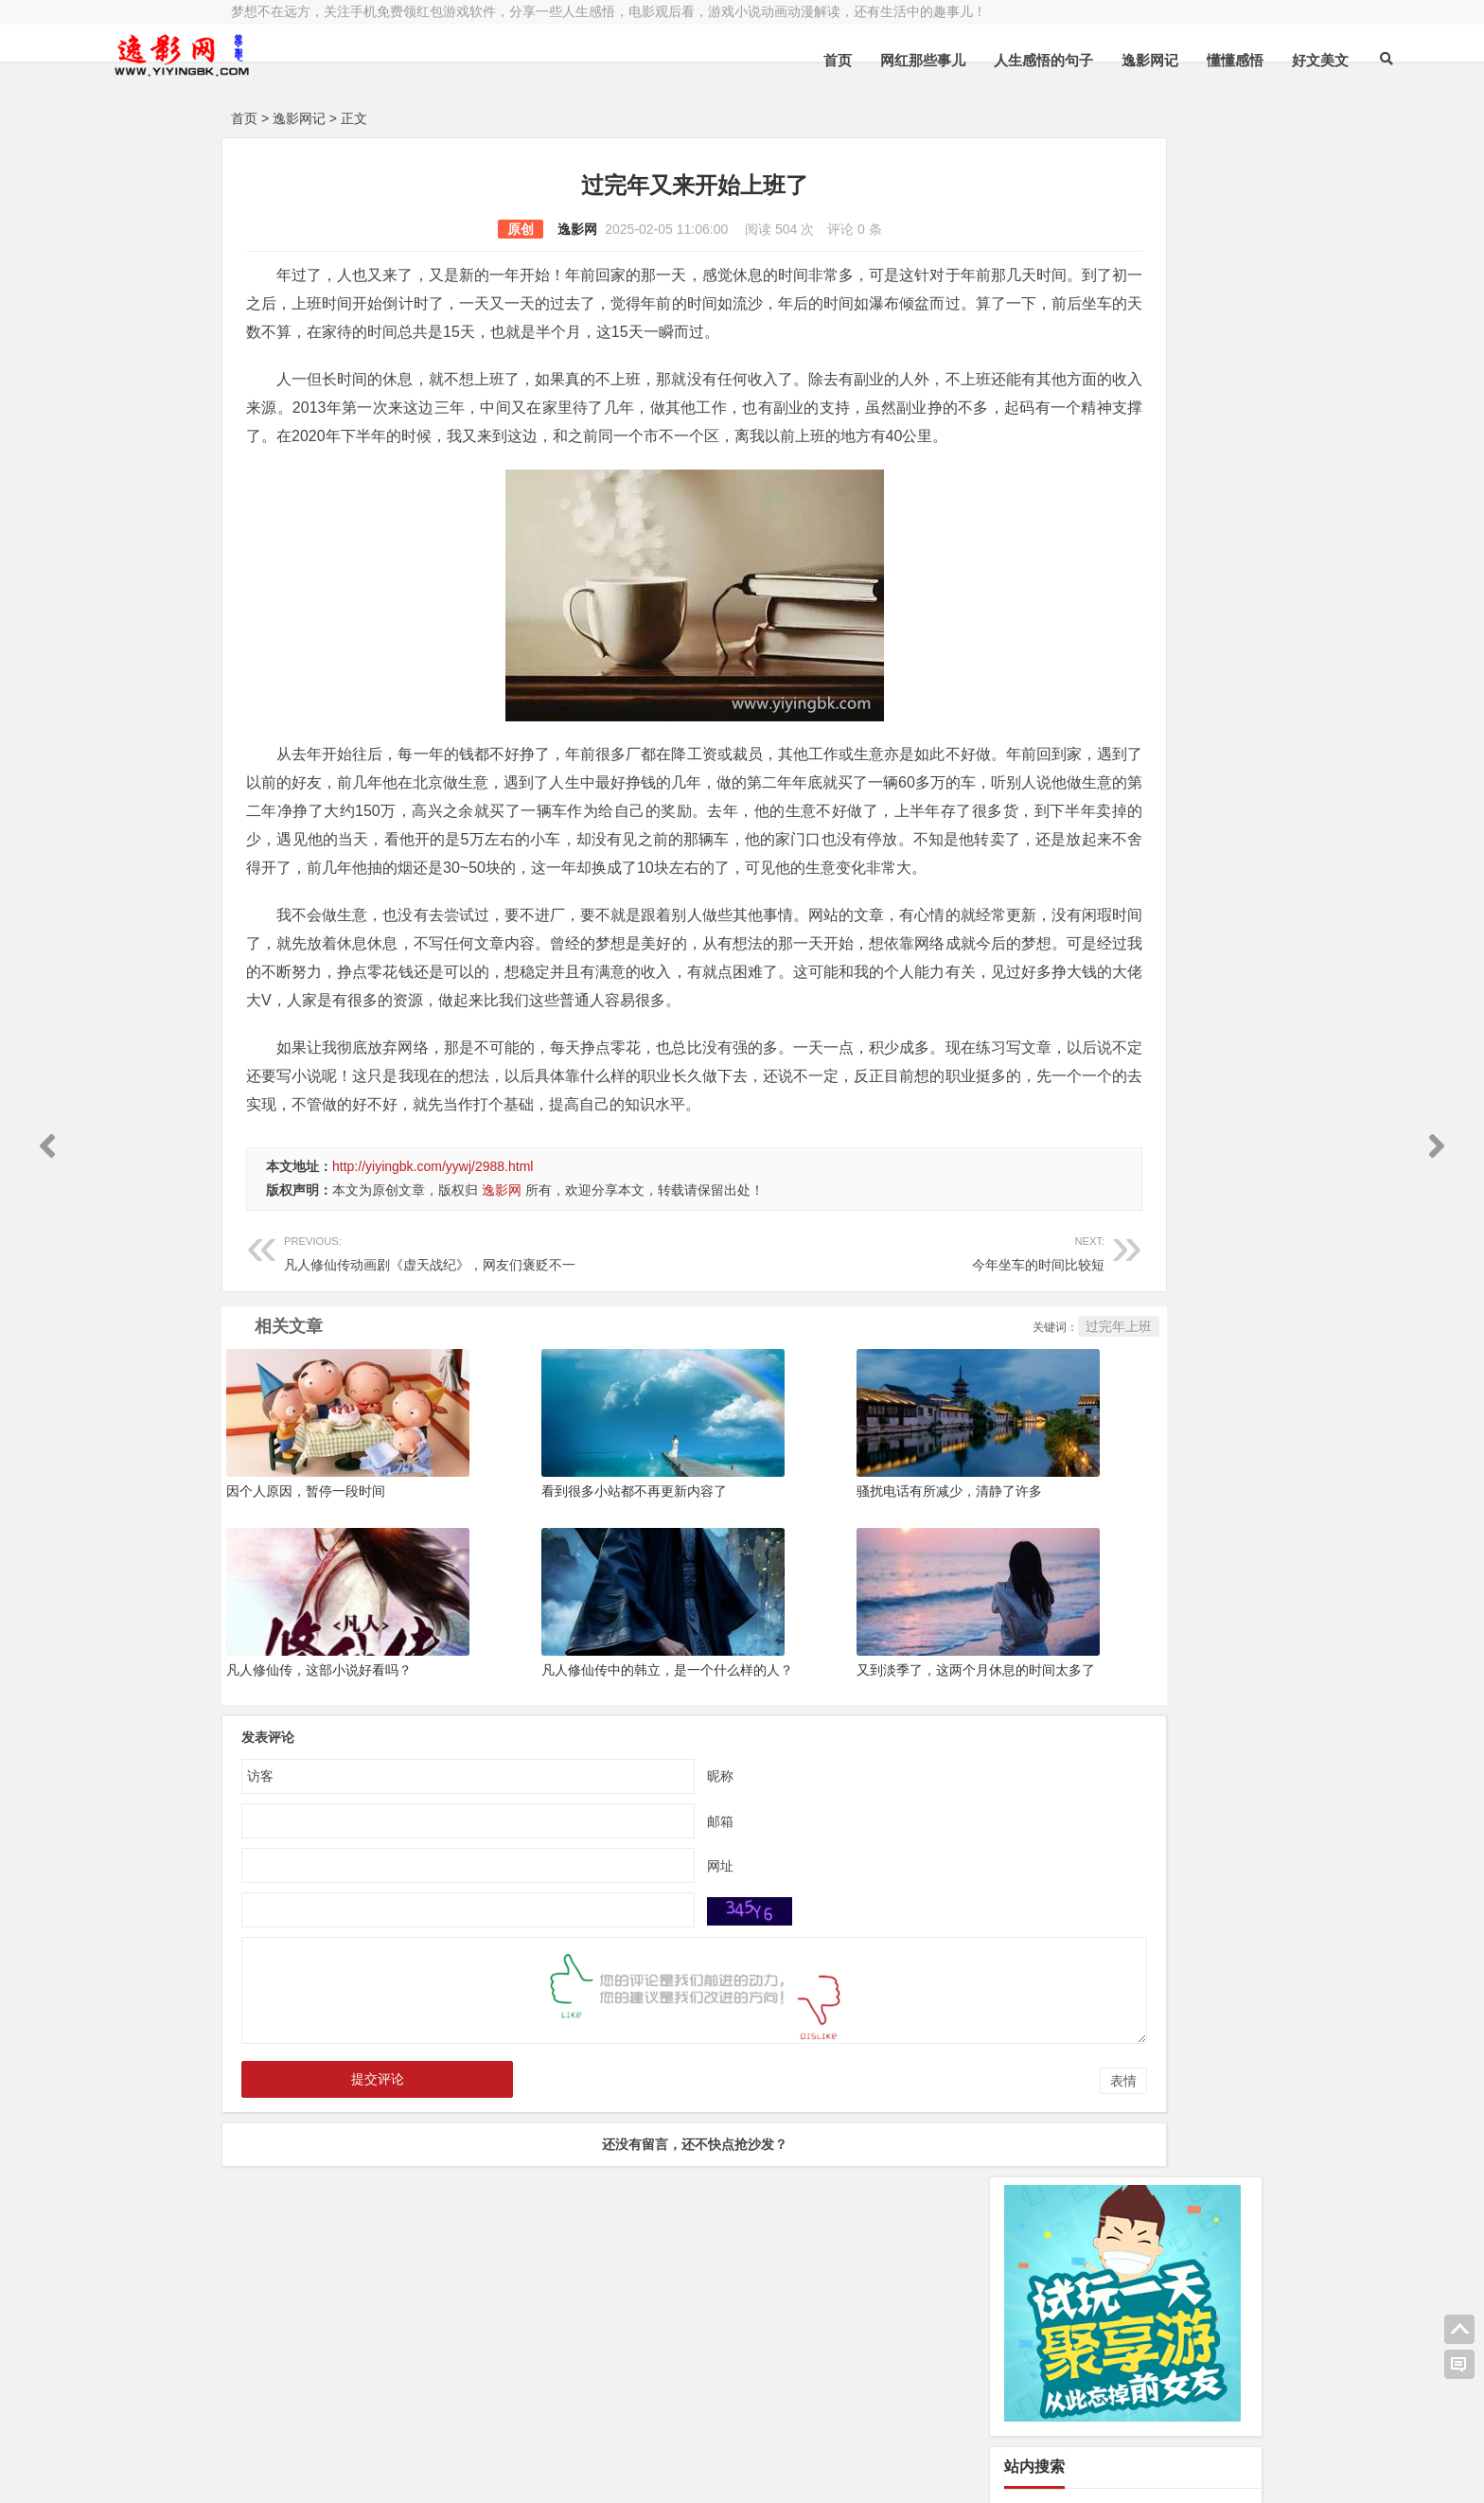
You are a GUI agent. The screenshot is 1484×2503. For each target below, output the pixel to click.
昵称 (626, 1945)
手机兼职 (517, 2472)
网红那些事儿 (775, 60)
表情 (935, 2251)
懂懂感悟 (1087, 60)
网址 (626, 2035)
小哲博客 (337, 2448)
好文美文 (1172, 60)
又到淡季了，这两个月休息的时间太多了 (850, 1840)
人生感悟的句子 (895, 60)
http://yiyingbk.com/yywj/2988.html (432, 1336)
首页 (690, 60)
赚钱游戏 (369, 2472)
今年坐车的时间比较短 (758, 1421)
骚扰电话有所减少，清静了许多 (823, 1661)
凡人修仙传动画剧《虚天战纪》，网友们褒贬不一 (442, 1421)
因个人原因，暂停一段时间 (305, 1661)
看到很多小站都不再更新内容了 (571, 1661)
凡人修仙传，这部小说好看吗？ (319, 1840)
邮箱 (626, 1990)
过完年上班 (930, 1496)
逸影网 (484, 229)
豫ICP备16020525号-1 (502, 2424)
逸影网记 (1002, 60)
